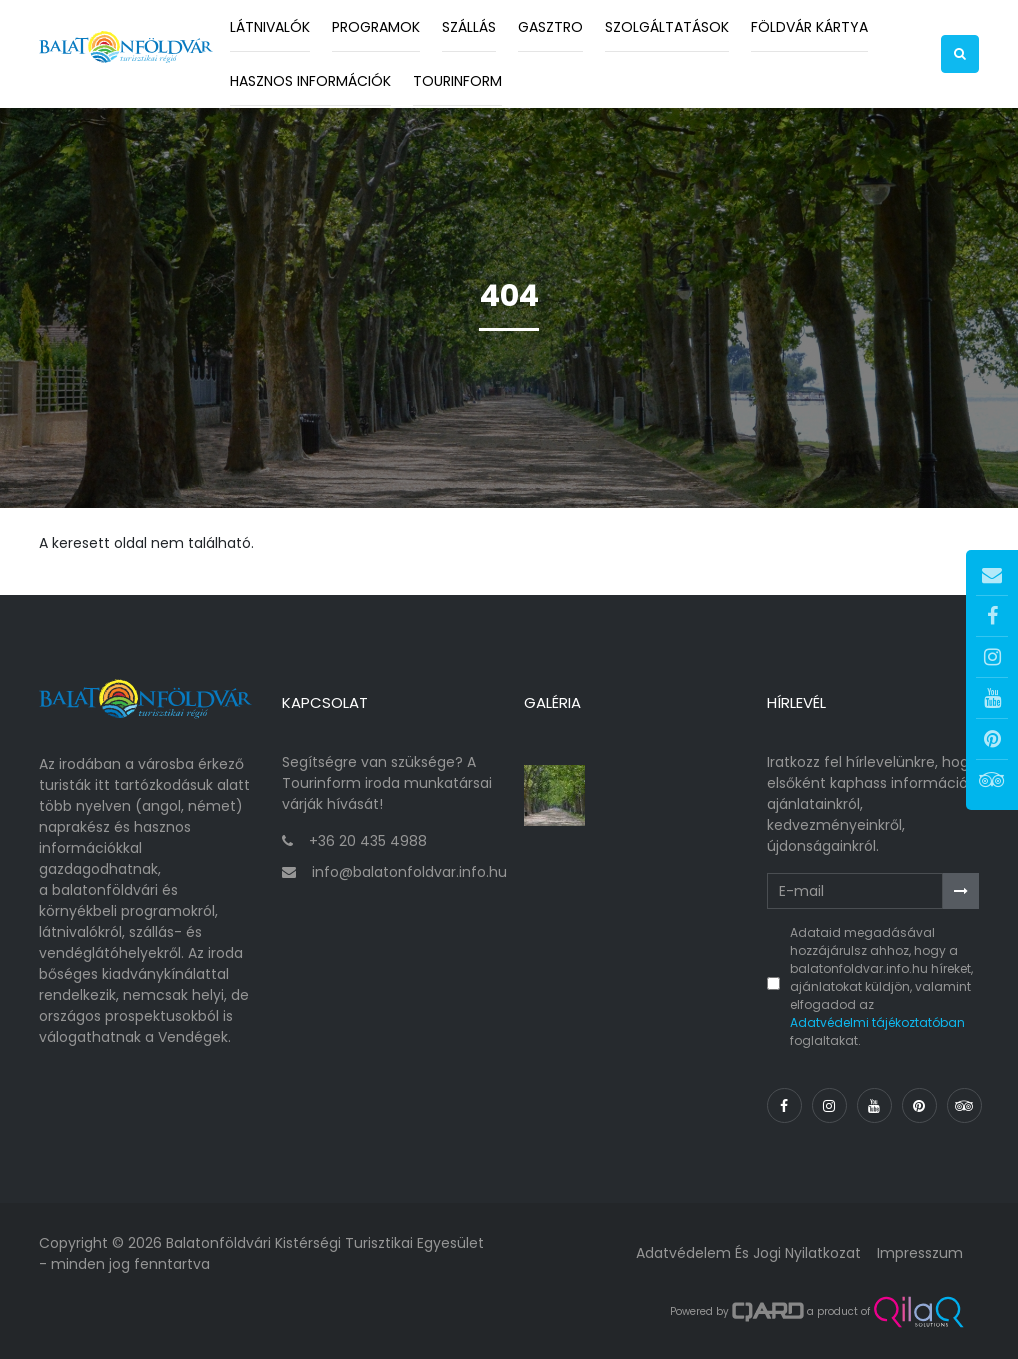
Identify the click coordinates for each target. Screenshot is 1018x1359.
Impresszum (920, 1253)
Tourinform (457, 81)
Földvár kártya (809, 27)
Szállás (469, 27)
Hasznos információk (310, 81)
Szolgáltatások (667, 27)
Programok (376, 27)
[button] (960, 54)
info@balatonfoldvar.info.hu (409, 872)
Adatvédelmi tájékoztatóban (877, 1022)
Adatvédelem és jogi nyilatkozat (748, 1253)
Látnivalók (270, 27)
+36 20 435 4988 (368, 841)
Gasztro (550, 27)
